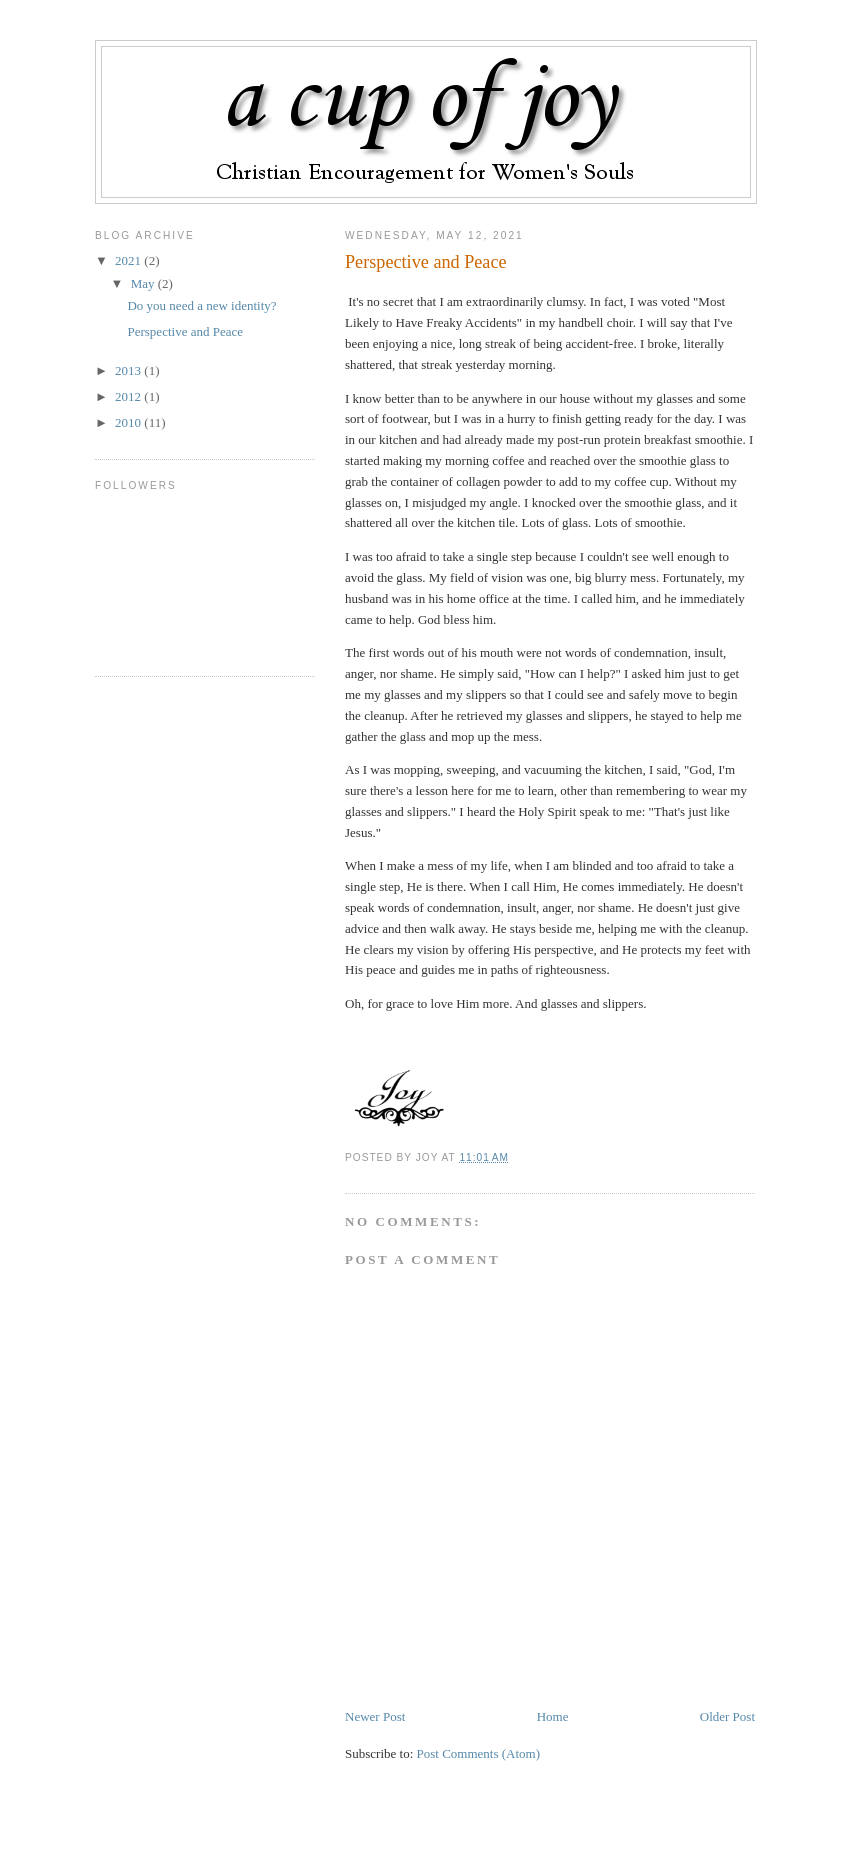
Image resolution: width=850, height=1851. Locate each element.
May (144, 283)
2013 (129, 370)
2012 (129, 396)
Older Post (727, 1716)
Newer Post (375, 1716)
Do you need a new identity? (201, 305)
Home (553, 1716)
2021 (129, 260)
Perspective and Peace (426, 262)
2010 (129, 422)
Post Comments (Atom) (479, 1753)
